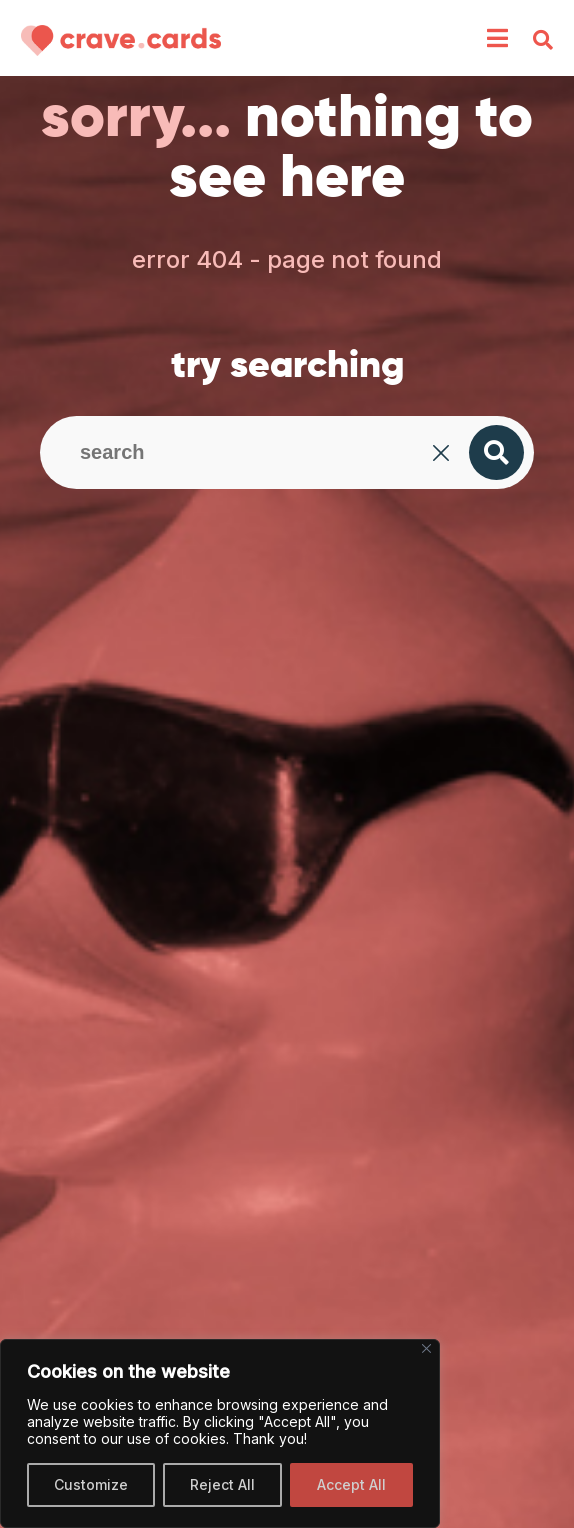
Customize (91, 1484)
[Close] (426, 1348)
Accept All (351, 1484)
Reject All (222, 1484)
